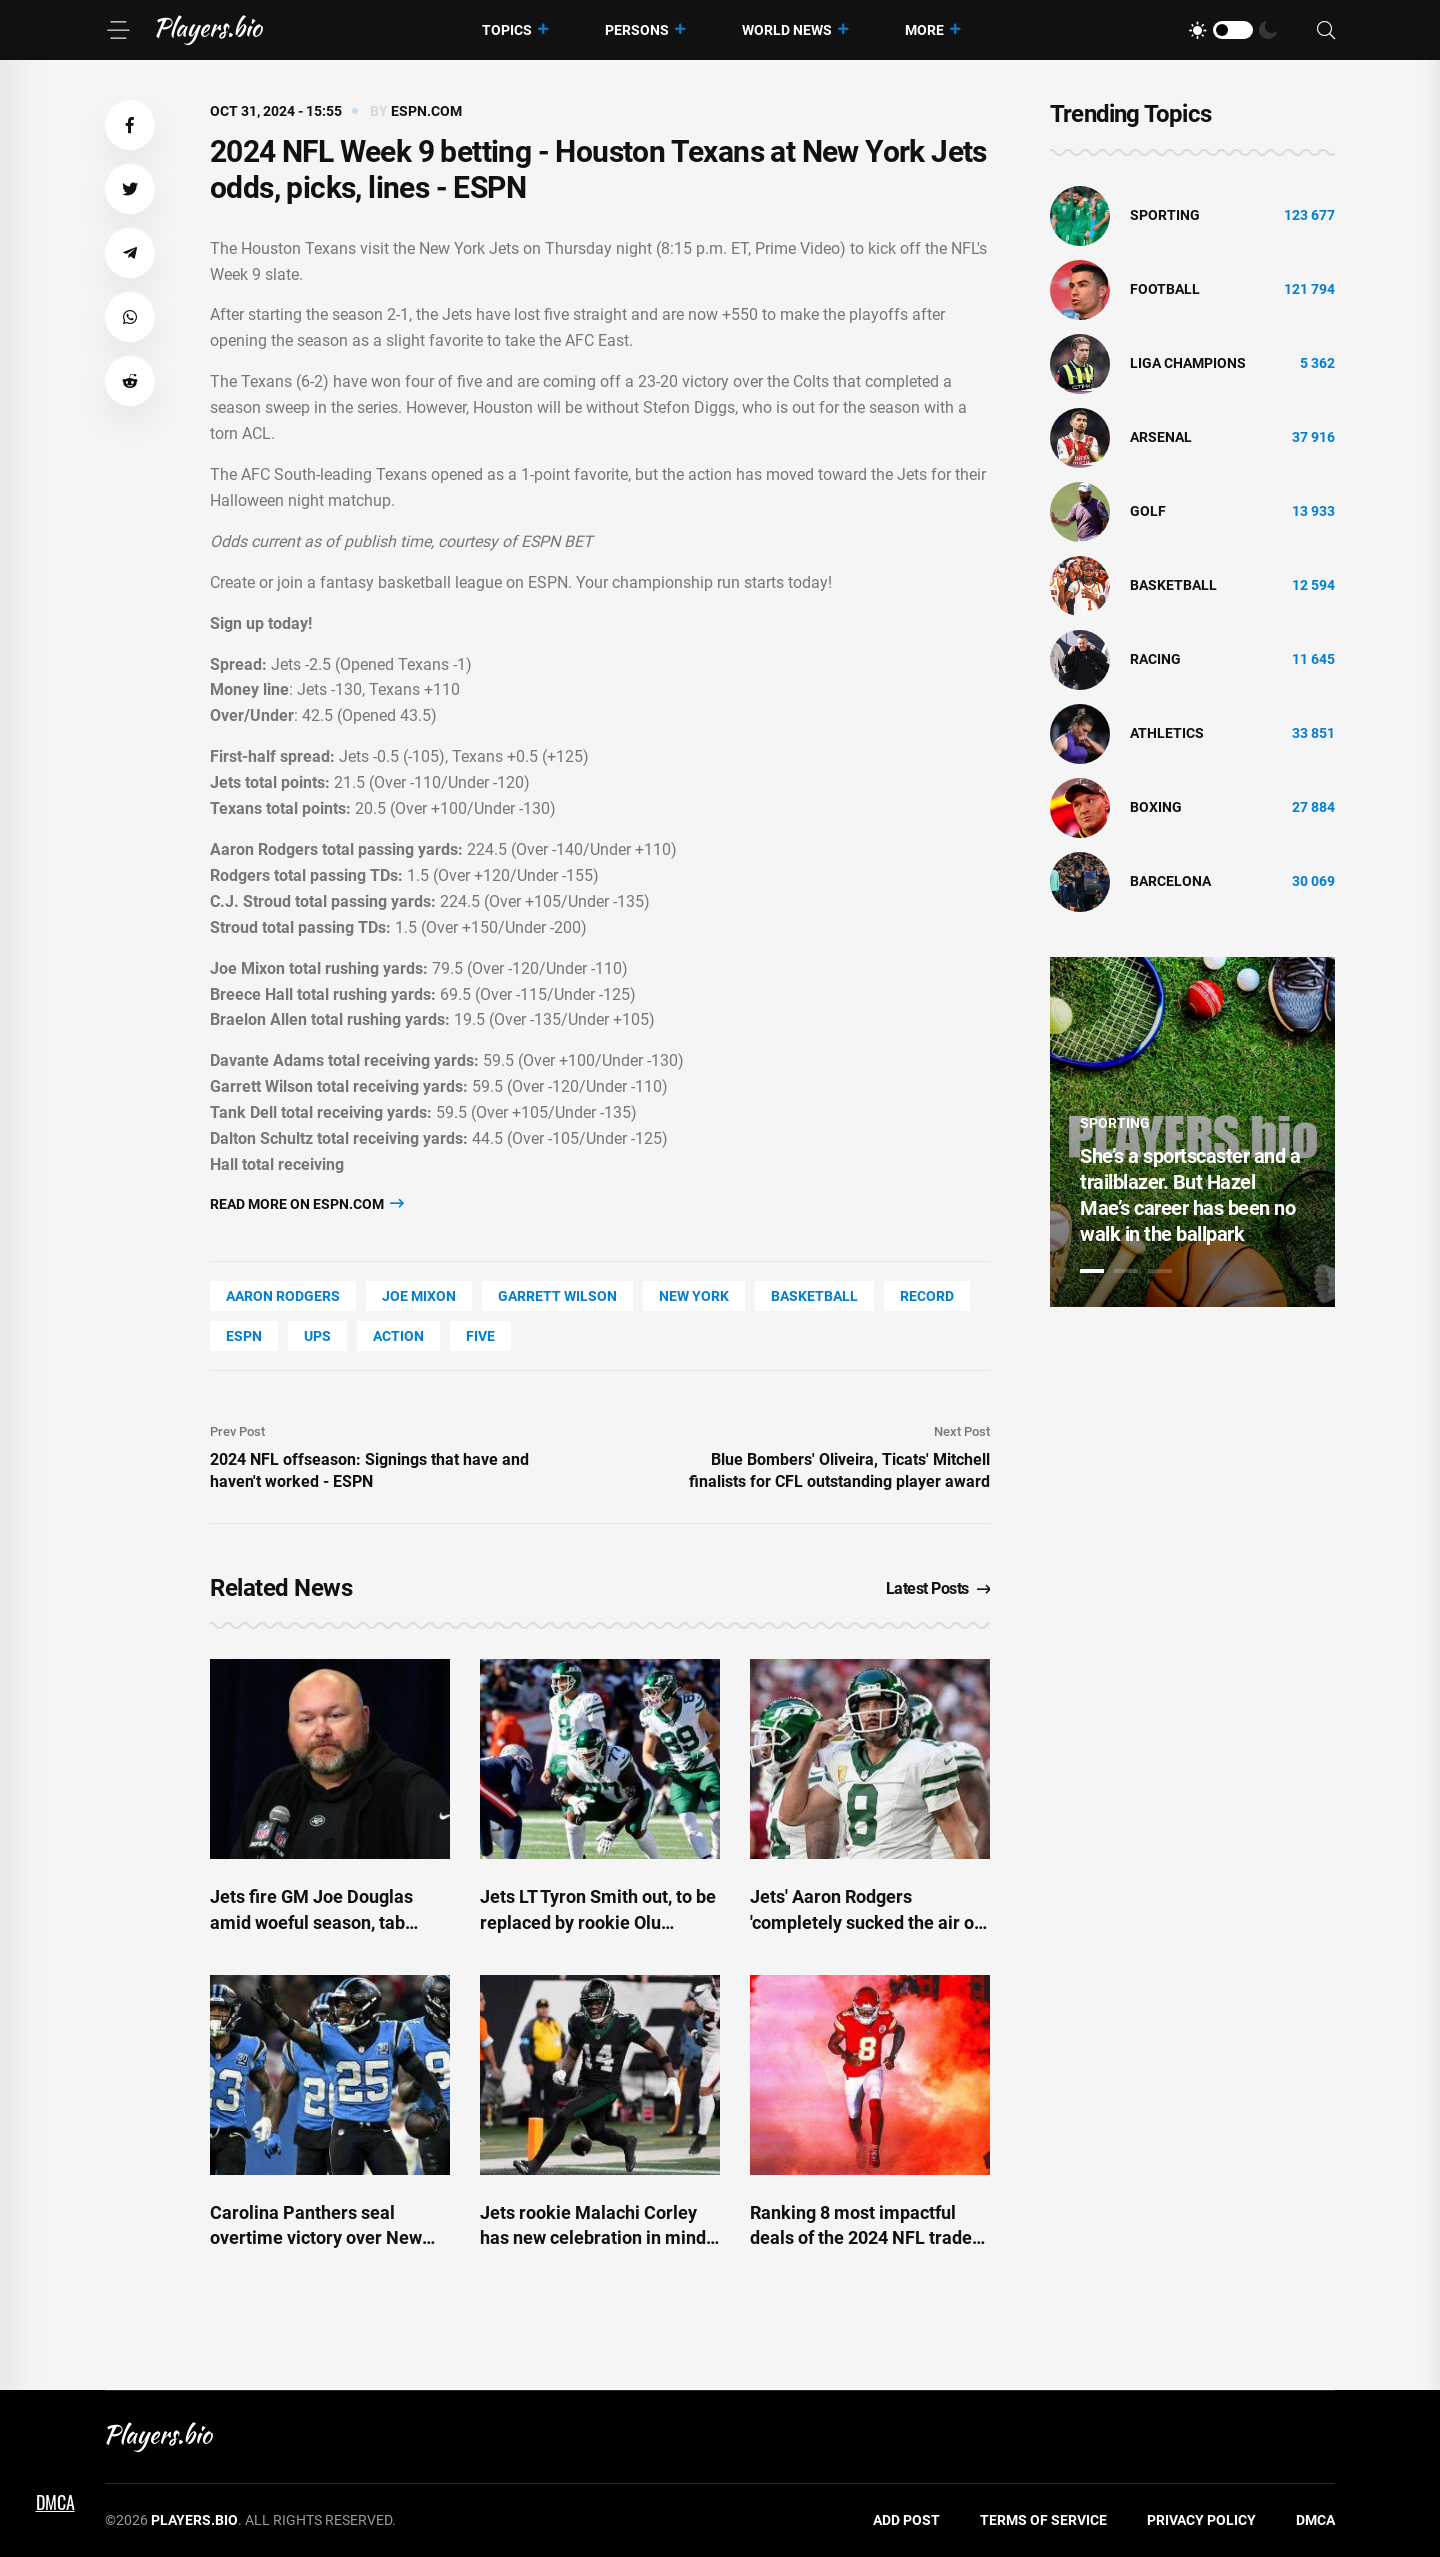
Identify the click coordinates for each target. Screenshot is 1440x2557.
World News (787, 30)
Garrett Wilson (557, 1296)
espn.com (426, 111)
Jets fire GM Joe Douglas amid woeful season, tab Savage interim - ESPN (311, 1921)
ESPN (244, 1336)
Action (398, 1336)
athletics (1167, 733)
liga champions (1188, 363)
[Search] (1326, 30)
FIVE (480, 1336)
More (924, 30)
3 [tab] (1160, 1271)
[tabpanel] (1192, 1132)
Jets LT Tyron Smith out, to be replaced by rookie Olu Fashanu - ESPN (598, 1921)
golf (1148, 511)
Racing (1155, 659)
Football (1165, 289)
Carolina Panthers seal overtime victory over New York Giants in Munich (316, 2237)
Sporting (1165, 215)
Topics (507, 30)
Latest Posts (938, 1588)
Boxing (1156, 807)
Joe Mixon (419, 1296)
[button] (130, 125)
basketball (814, 1296)
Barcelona (1170, 881)
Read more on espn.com (307, 1203)
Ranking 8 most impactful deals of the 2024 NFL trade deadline (861, 2237)
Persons (637, 30)
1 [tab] (1092, 1271)
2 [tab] (1126, 1271)
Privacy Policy (1201, 2520)
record (927, 1296)
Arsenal (1161, 437)
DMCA (1315, 2520)
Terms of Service (1043, 2520)
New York (694, 1296)
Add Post (906, 2520)
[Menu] (118, 30)
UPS (317, 1336)
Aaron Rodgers (283, 1296)
